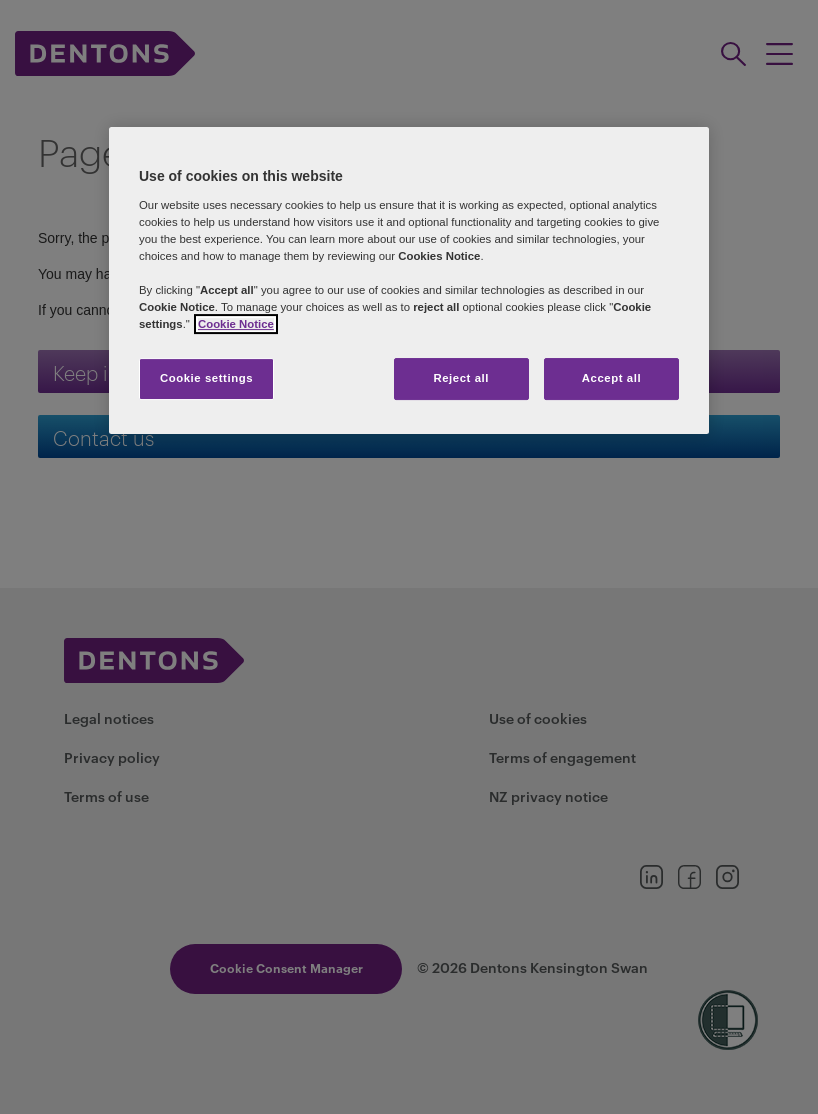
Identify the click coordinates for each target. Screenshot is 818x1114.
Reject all (461, 378)
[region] (409, 280)
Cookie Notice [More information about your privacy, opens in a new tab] (236, 324)
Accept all (611, 378)
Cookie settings (206, 378)
